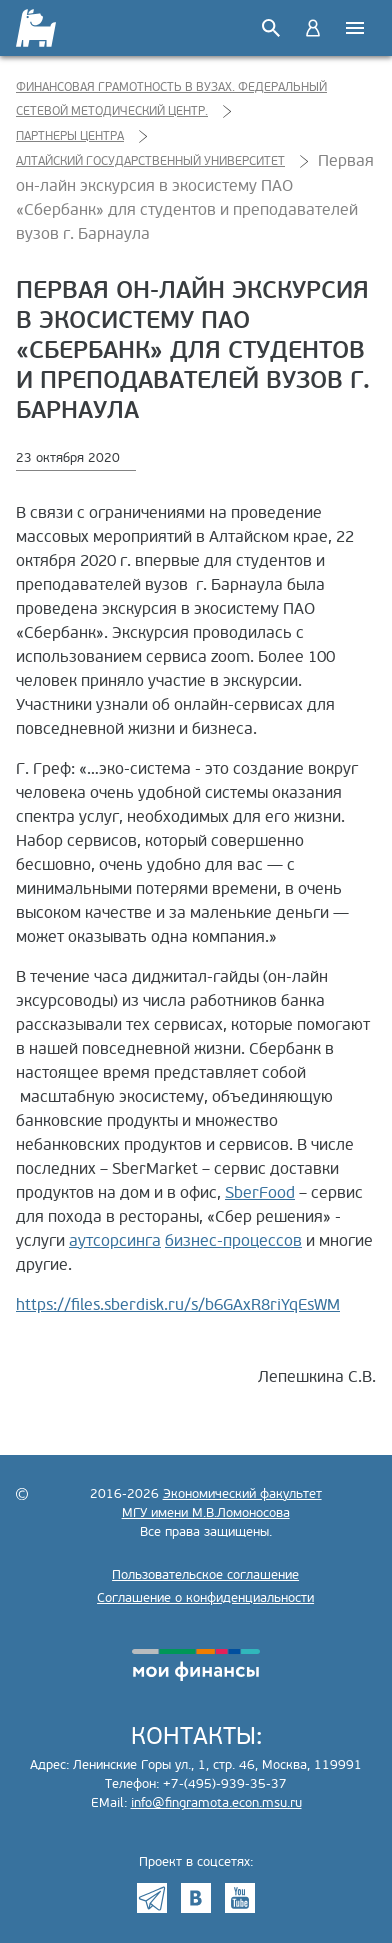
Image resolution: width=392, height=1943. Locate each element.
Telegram (152, 1898)
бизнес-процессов (233, 1241)
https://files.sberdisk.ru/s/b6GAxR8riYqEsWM (178, 1305)
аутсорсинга (115, 1241)
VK (196, 1898)
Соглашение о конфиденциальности (205, 1598)
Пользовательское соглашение (205, 1575)
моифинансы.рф (196, 1665)
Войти (313, 28)
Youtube (240, 1898)
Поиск (271, 28)
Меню (355, 28)
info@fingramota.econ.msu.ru (216, 1803)
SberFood (260, 1193)
